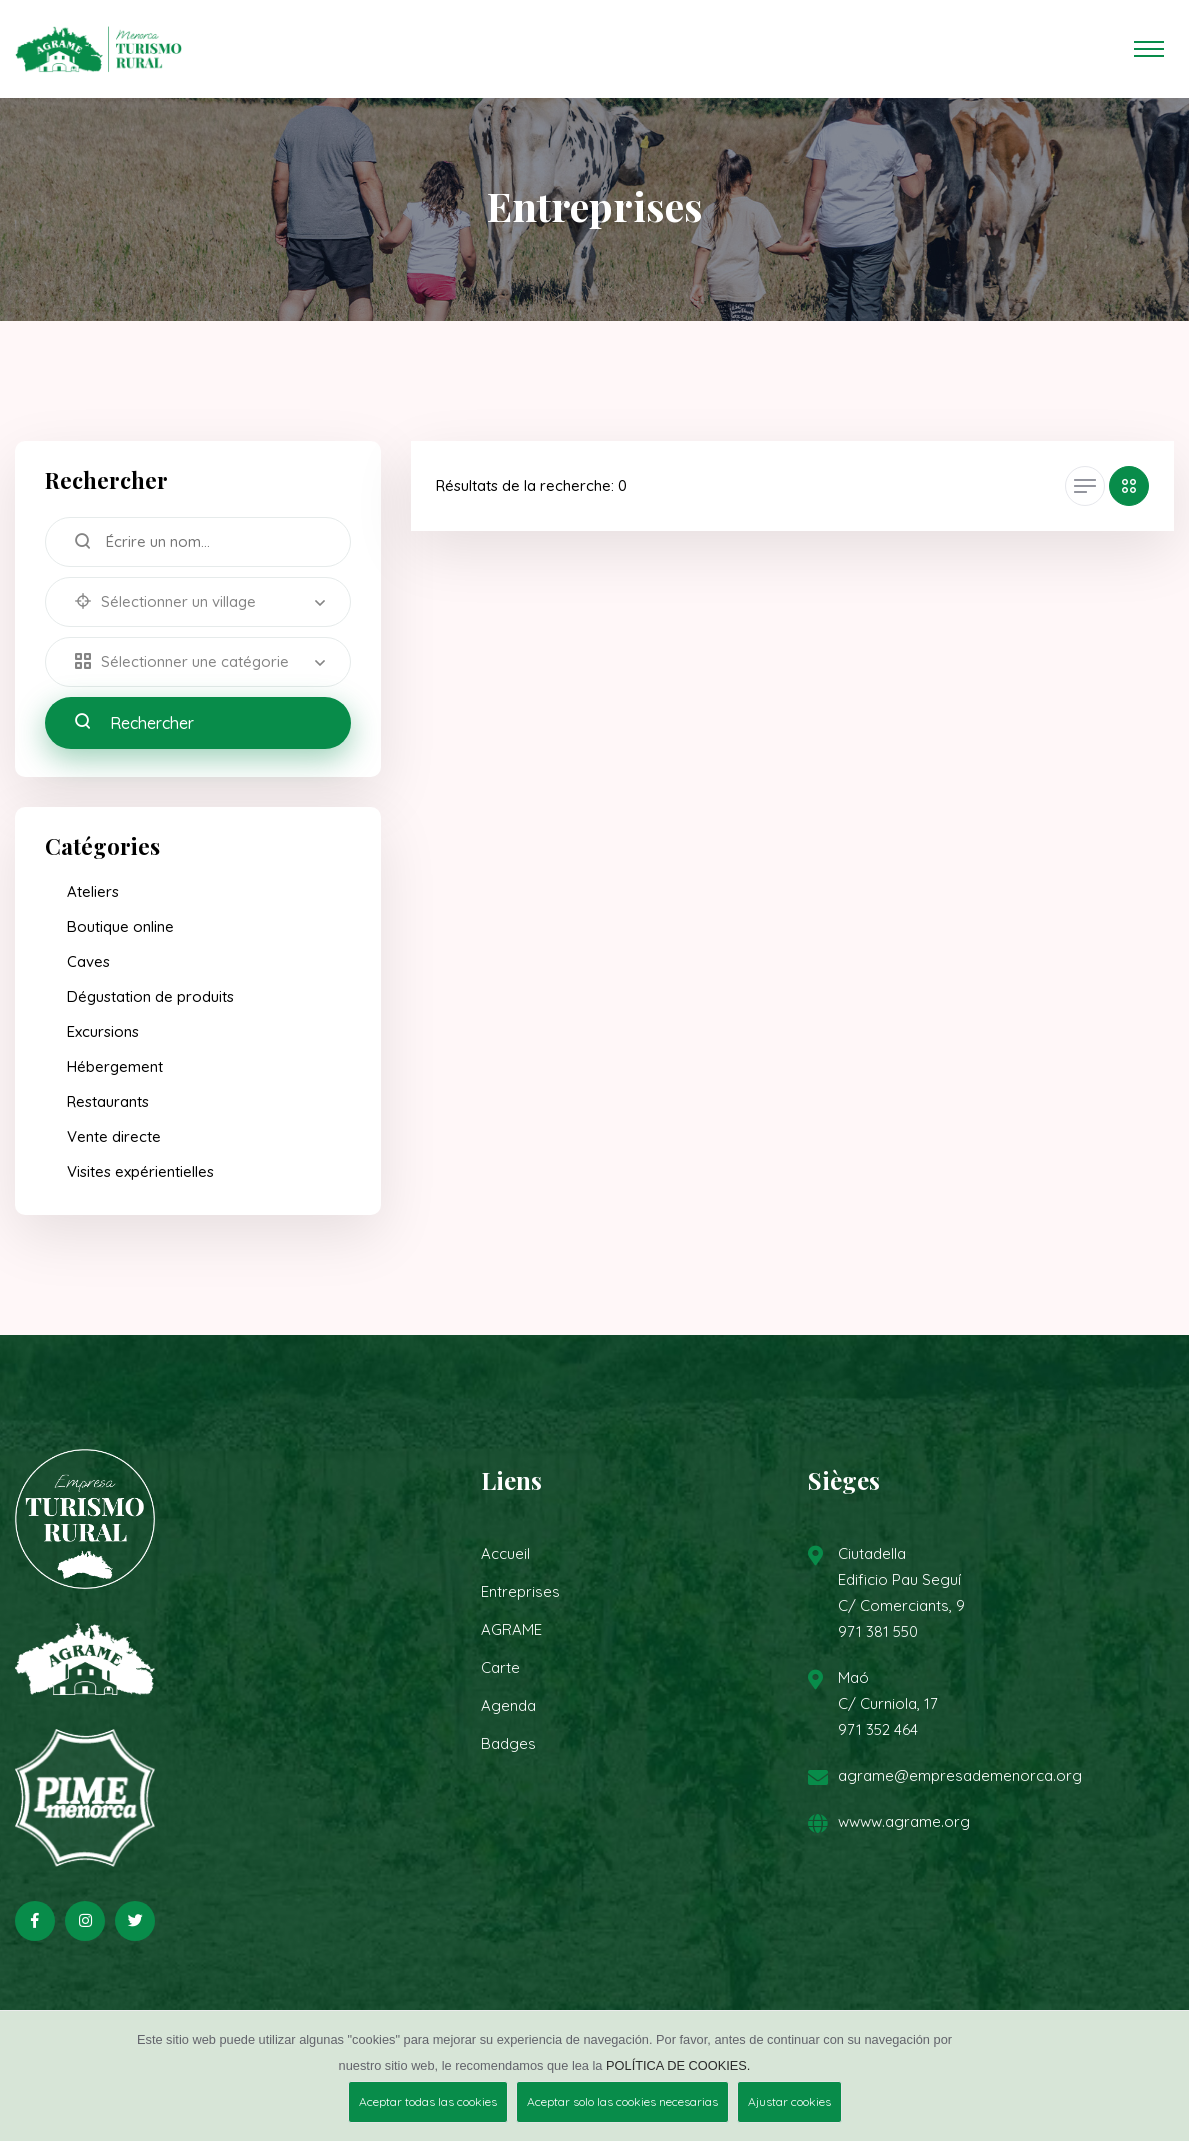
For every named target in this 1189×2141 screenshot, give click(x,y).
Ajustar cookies (789, 2101)
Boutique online (120, 926)
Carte (500, 1667)
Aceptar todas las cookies (428, 2101)
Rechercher (134, 723)
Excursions (103, 1031)
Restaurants (108, 1101)
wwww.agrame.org (904, 1821)
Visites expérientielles (140, 1171)
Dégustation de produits (150, 996)
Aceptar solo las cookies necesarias (622, 2101)
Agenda (508, 1705)
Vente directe (114, 1136)
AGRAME (511, 1629)
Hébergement (115, 1066)
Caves (88, 961)
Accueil (505, 1553)
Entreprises (520, 1591)
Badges (508, 1743)
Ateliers (93, 891)
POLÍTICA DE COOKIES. (678, 2065)
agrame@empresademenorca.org (960, 1775)
